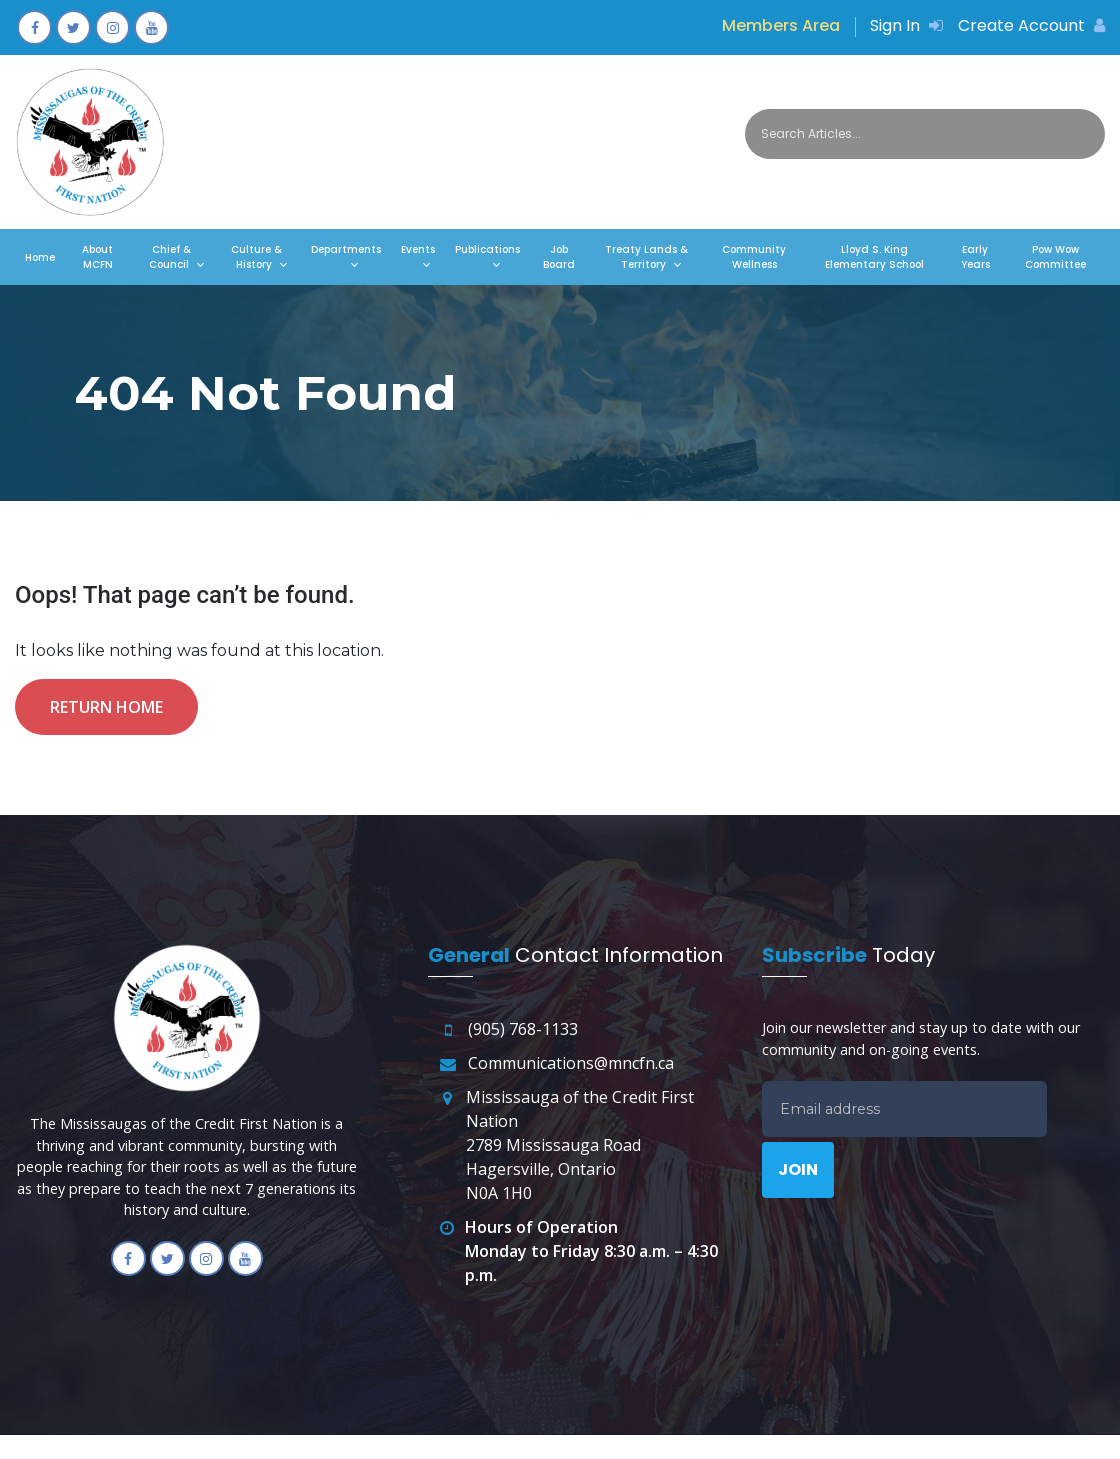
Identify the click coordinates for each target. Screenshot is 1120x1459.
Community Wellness (754, 257)
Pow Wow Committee (1055, 257)
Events (418, 249)
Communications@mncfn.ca (571, 1063)
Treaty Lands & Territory (646, 257)
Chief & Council (170, 257)
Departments (346, 249)
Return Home (106, 707)
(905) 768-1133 (523, 1029)
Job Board (559, 257)
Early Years (975, 257)
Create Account (1031, 25)
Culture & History (256, 257)
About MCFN (97, 257)
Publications (487, 249)
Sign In (906, 25)
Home (40, 257)
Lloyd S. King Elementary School (874, 257)
